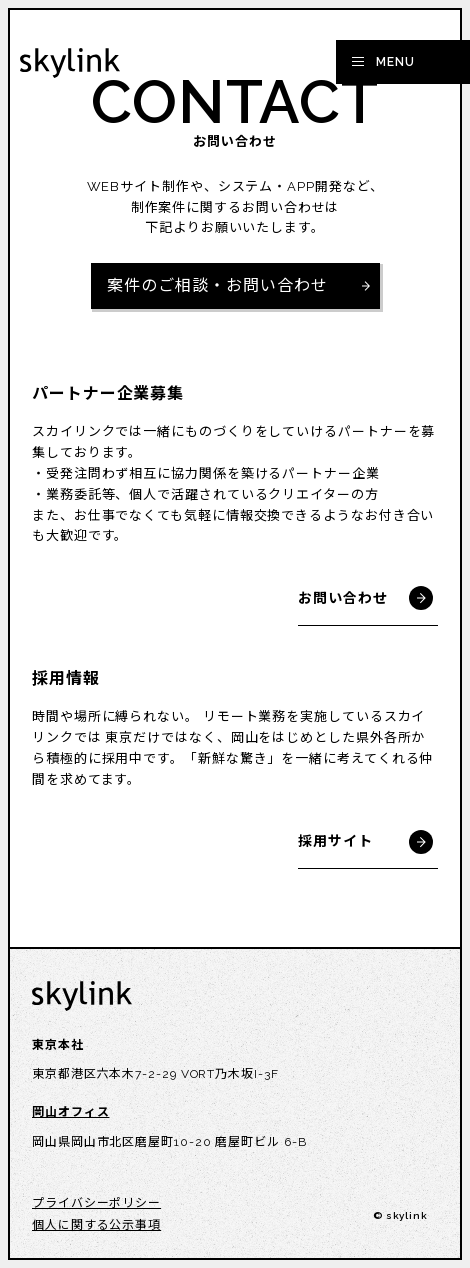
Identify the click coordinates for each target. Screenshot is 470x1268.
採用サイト (335, 841)
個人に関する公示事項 (96, 1225)
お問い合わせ (342, 598)
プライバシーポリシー (96, 1203)
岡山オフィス (70, 1112)
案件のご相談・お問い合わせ (217, 285)
